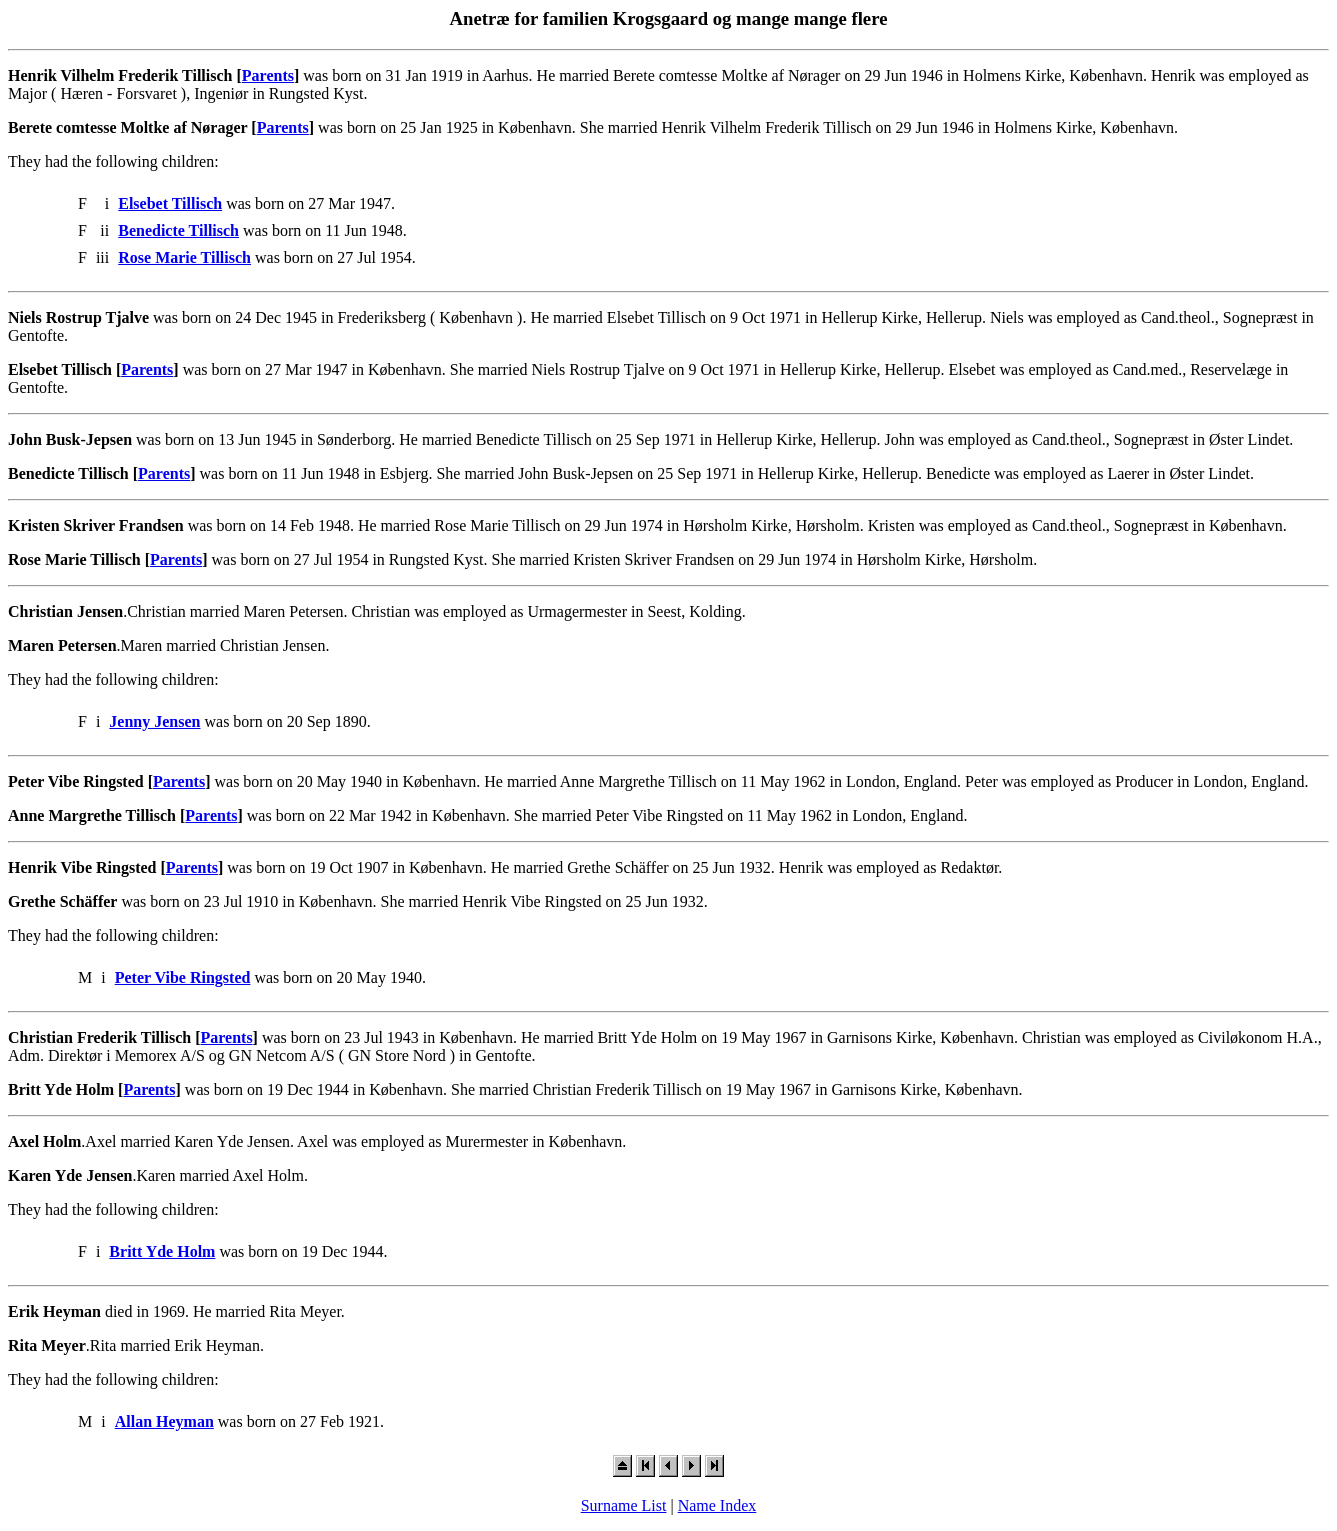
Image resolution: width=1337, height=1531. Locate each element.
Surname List (624, 1505)
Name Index (717, 1505)
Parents (268, 75)
